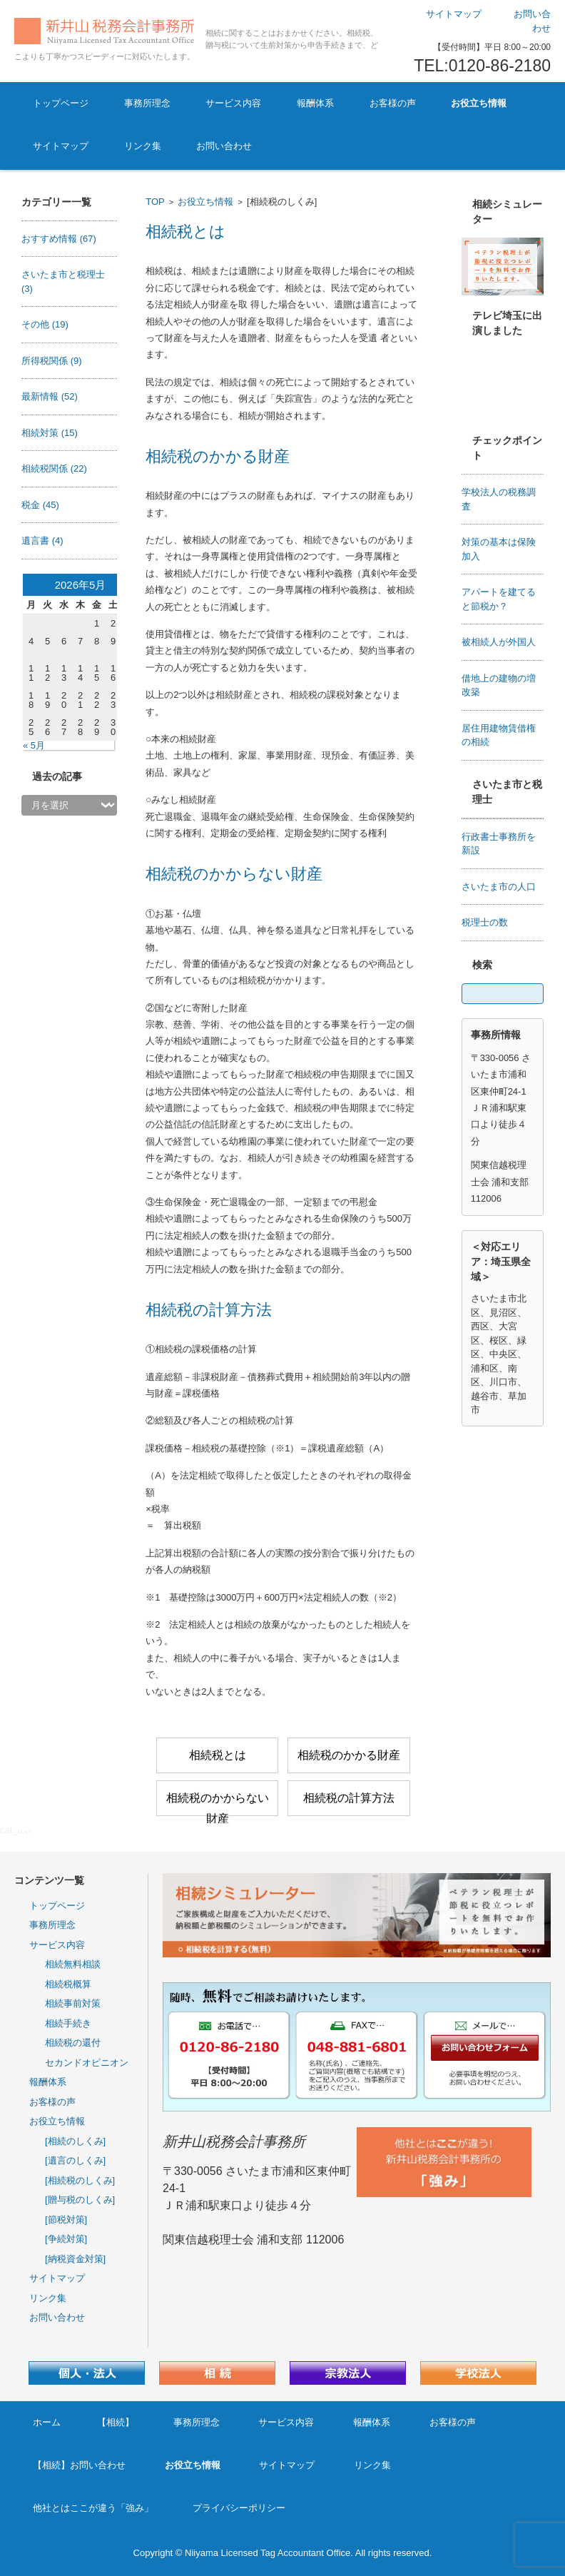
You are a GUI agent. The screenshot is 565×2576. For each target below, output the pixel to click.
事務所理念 (147, 103)
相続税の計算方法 (209, 1310)
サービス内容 (233, 103)
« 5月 (34, 745)
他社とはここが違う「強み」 (93, 2508)
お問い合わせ (224, 146)
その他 (44, 324)
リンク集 (142, 146)
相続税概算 (68, 1984)
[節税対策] (66, 2219)
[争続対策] (66, 2238)
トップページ (60, 103)
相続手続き (68, 2023)
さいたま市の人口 (499, 886)
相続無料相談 (73, 1964)
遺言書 (42, 540)
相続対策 (49, 432)
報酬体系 (315, 103)
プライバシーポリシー (239, 2508)
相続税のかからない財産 (234, 874)
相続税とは (185, 231)
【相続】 (115, 2422)
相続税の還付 (73, 2042)
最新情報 (49, 396)
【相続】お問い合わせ (79, 2465)
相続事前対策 (73, 2003)
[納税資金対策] (75, 2258)
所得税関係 (51, 360)
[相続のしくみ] (75, 2141)
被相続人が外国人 (499, 642)
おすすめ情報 (58, 238)
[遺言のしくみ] (75, 2160)
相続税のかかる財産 (218, 456)
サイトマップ (60, 146)
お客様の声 (393, 103)
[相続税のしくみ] (80, 2180)
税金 (40, 505)
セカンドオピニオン (86, 2062)
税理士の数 (485, 922)
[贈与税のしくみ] (80, 2199)
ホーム (47, 2422)
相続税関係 (54, 468)
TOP (155, 201)
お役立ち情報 (479, 103)
